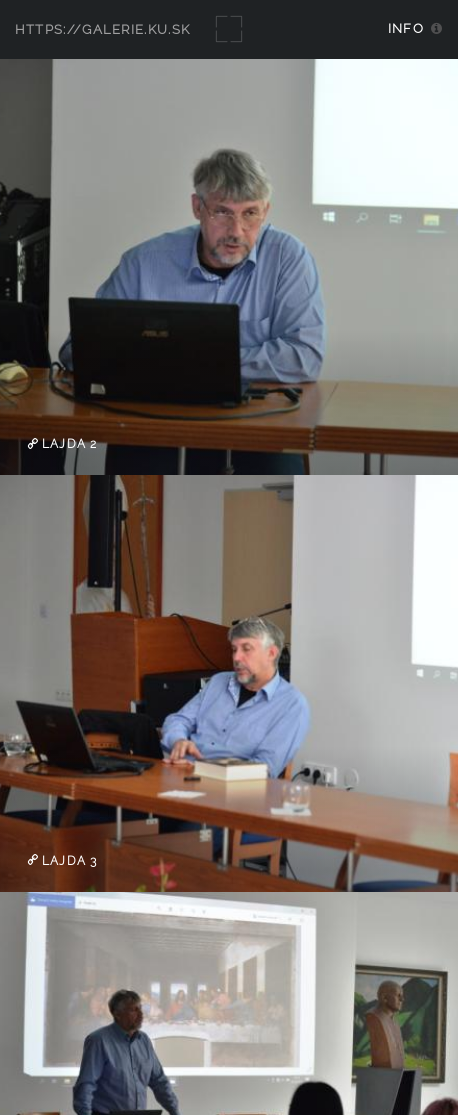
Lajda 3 (67, 860)
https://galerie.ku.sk (103, 29)
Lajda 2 (67, 444)
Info (406, 28)
